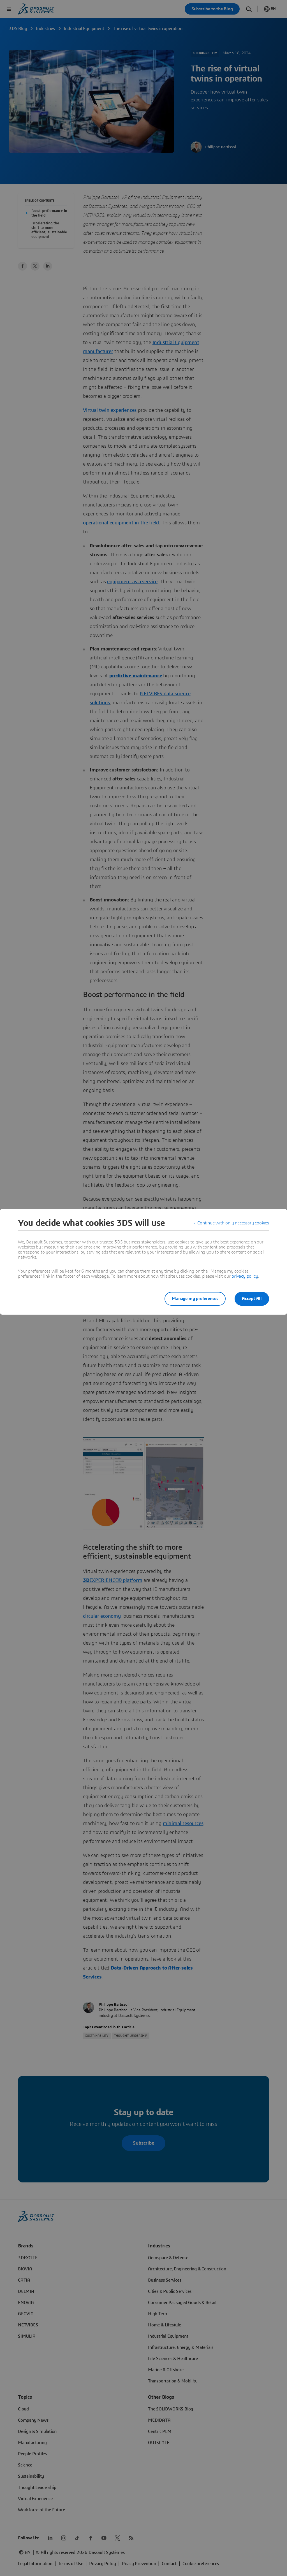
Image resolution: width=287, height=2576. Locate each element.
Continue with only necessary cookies (233, 1223)
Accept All (252, 1298)
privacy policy (245, 1276)
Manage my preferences (195, 1298)
